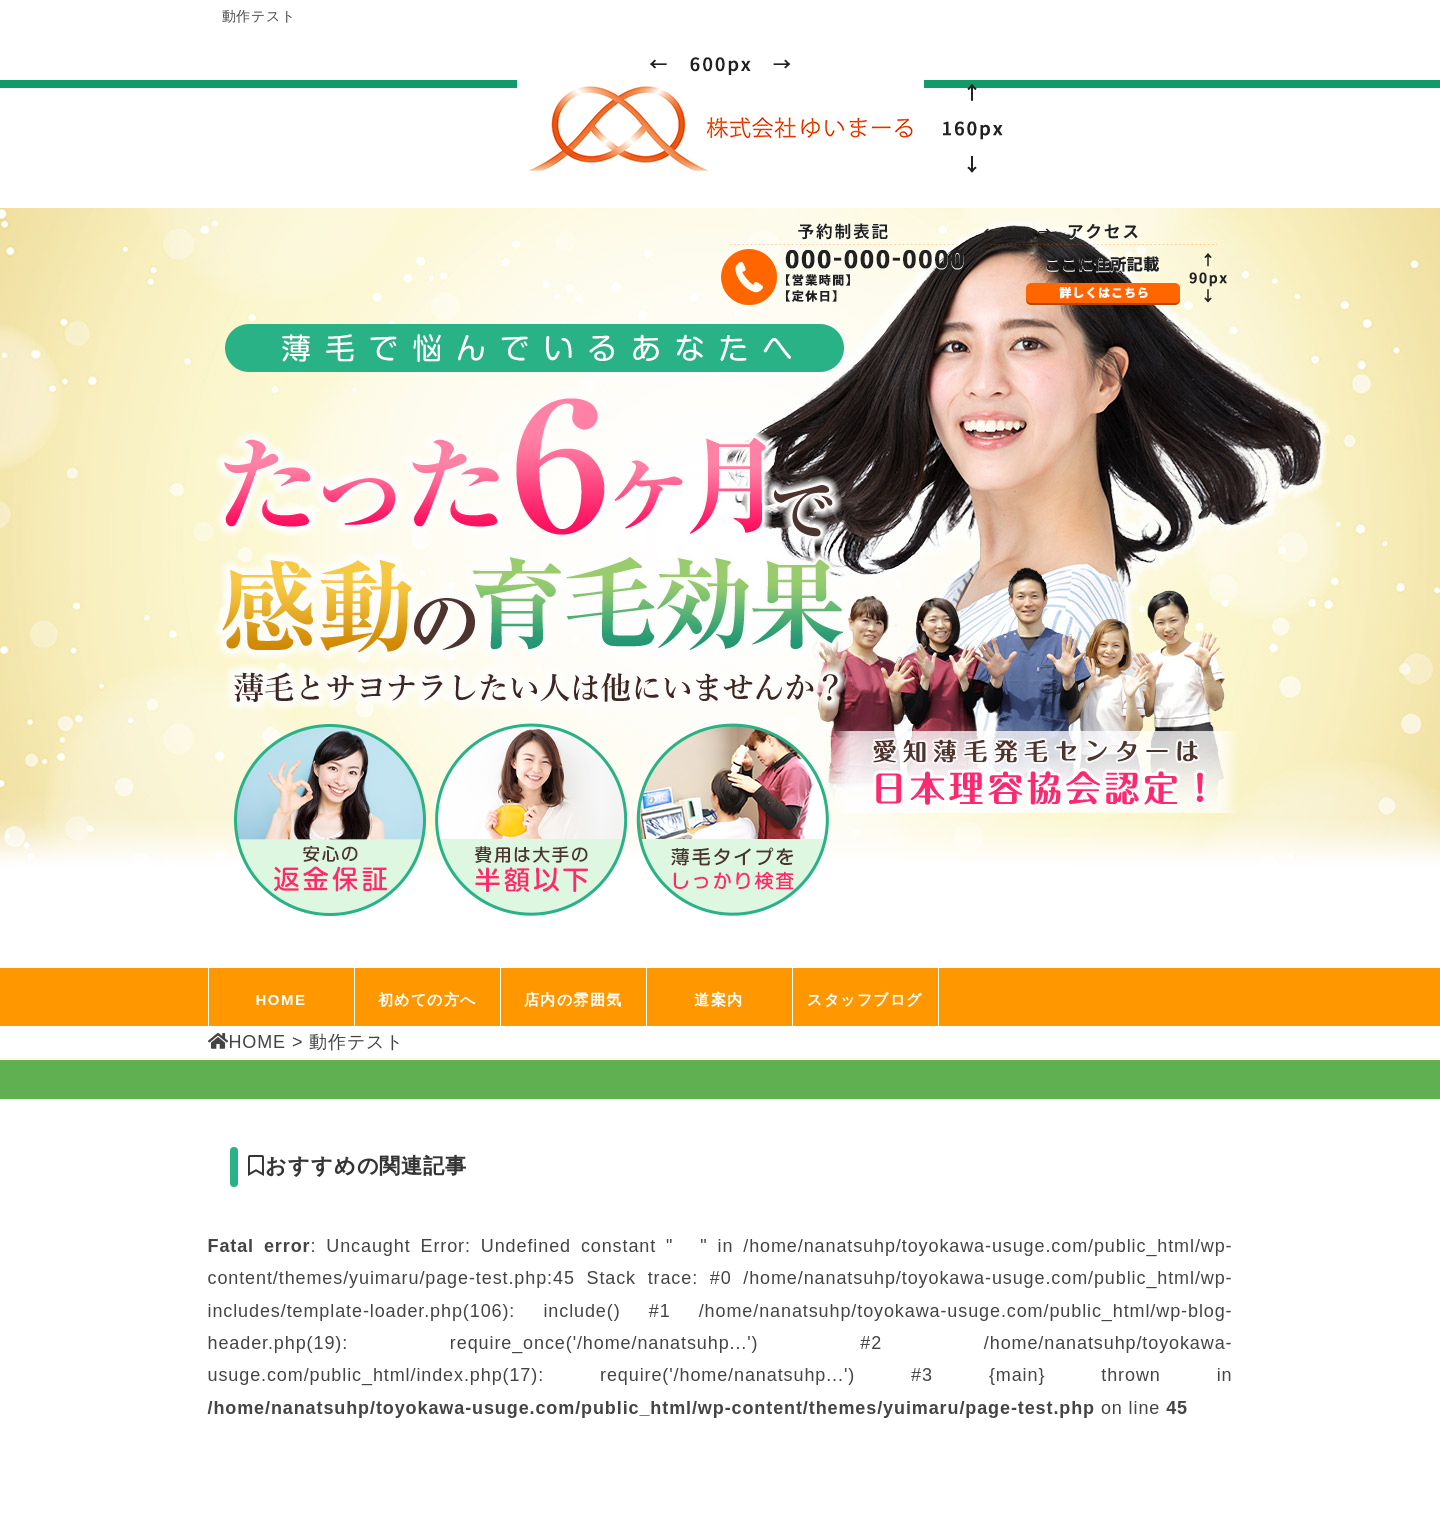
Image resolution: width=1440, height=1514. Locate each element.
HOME (281, 999)
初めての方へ (427, 999)
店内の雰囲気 (573, 999)
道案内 (719, 999)
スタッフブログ (865, 999)
